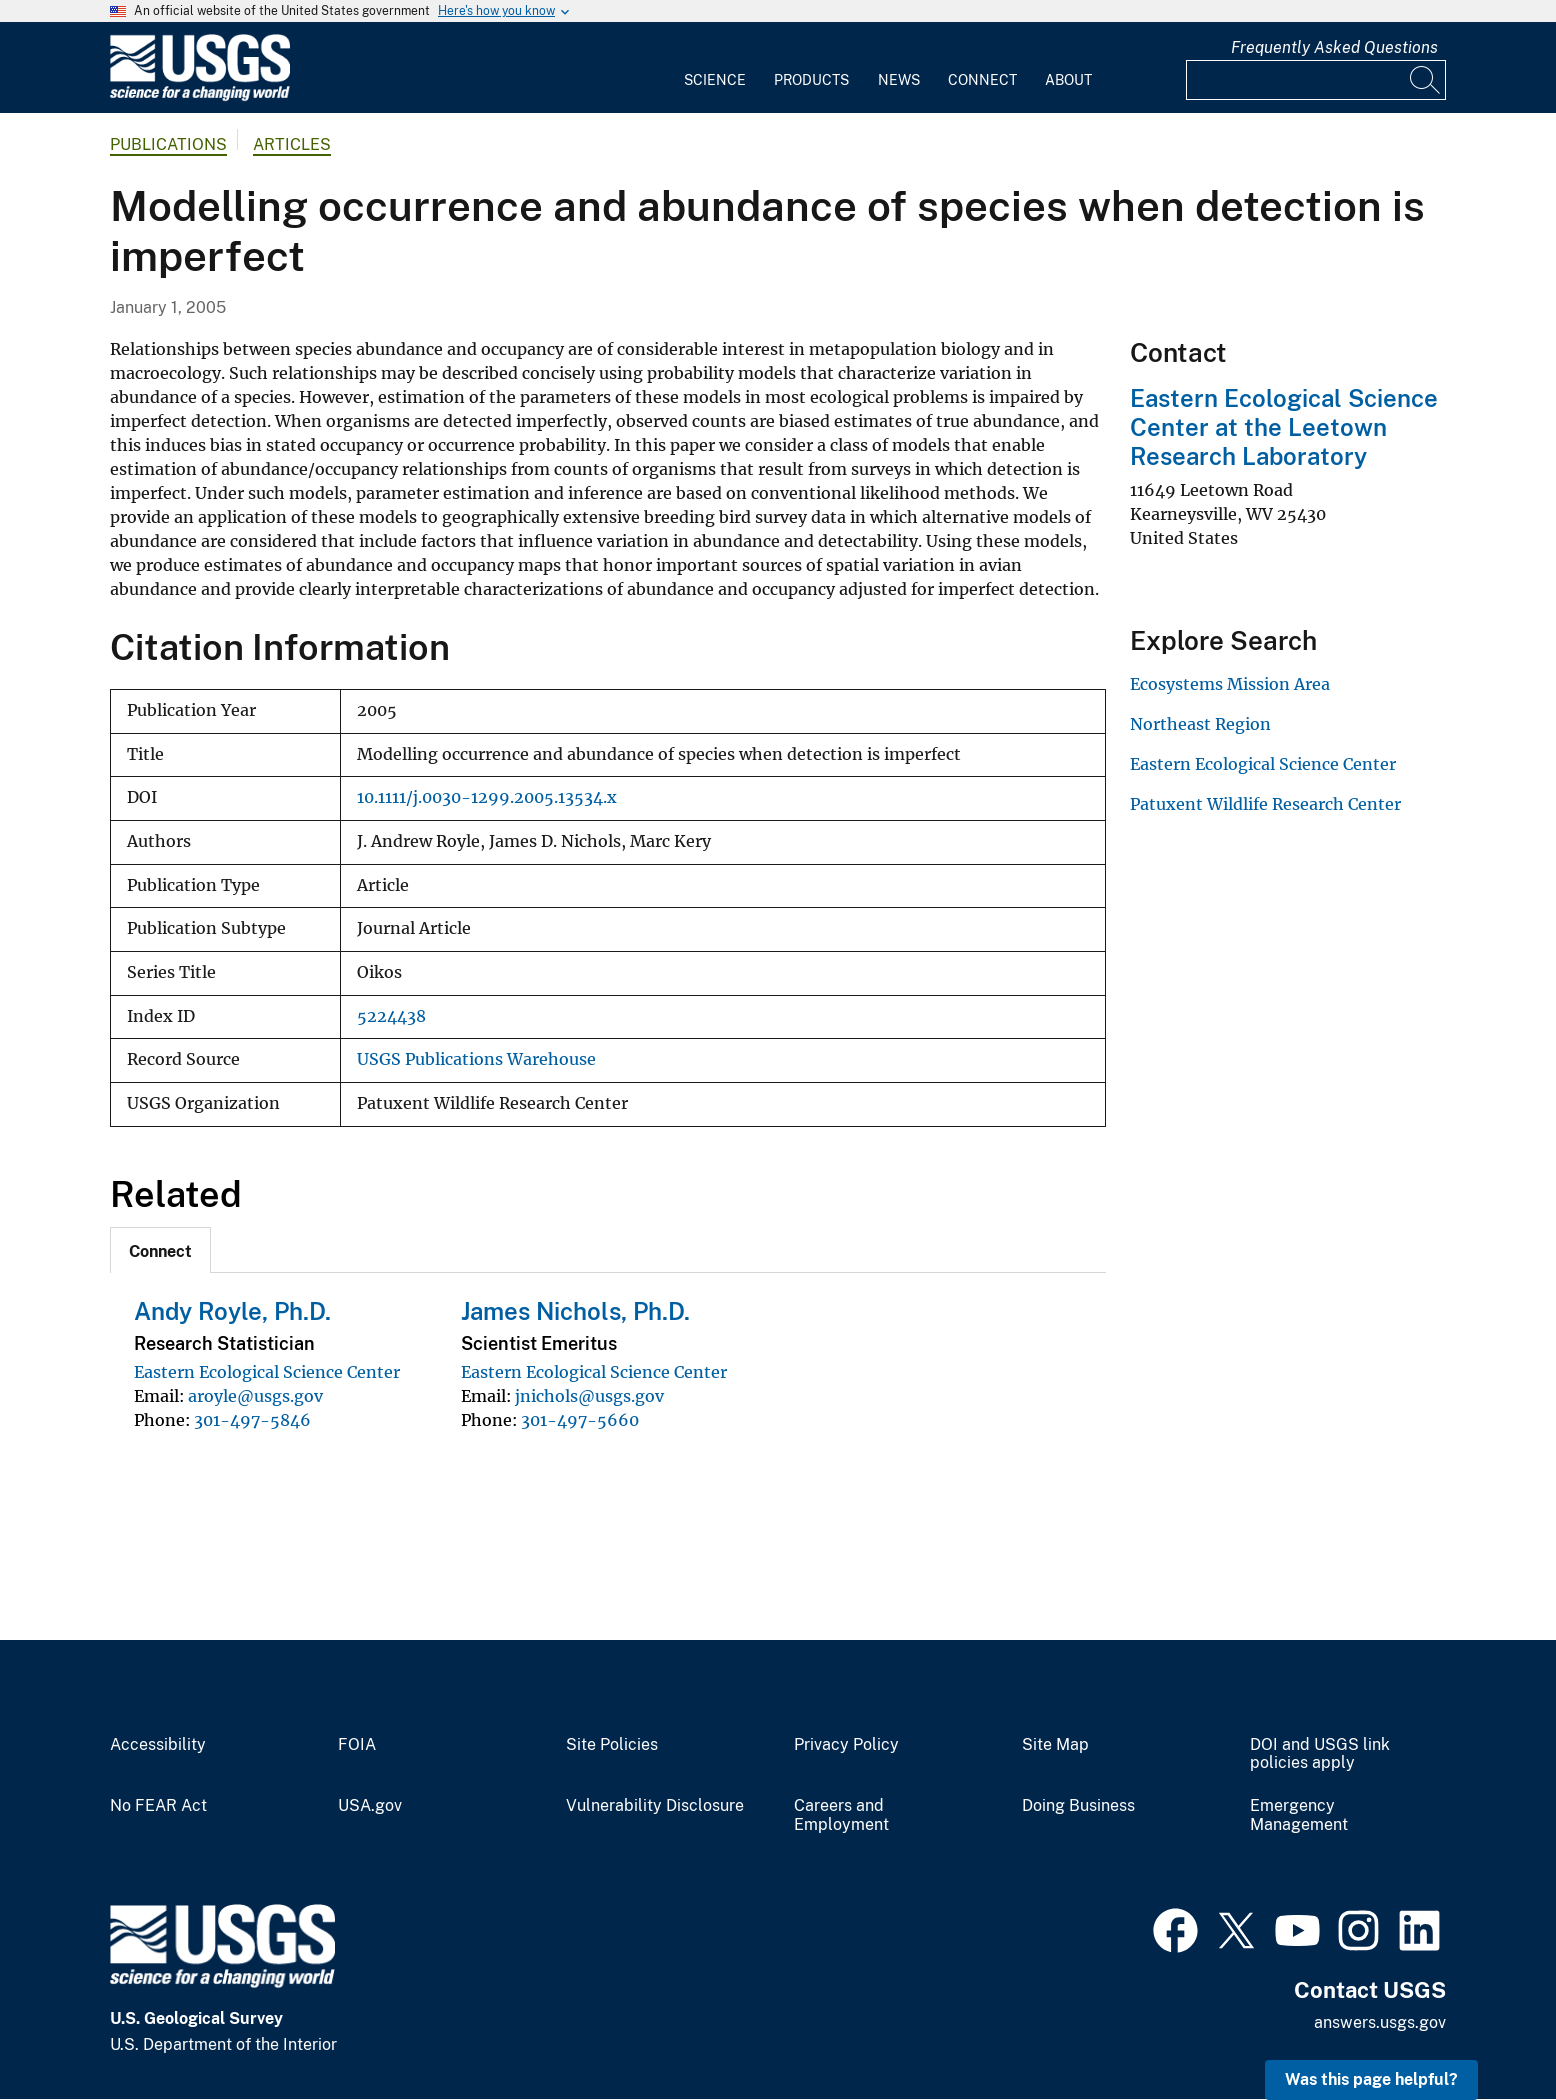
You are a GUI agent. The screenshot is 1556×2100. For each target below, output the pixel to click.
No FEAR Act (158, 1806)
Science (715, 80)
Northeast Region (1200, 724)
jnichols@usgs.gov (589, 1396)
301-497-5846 (252, 1420)
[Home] (200, 96)
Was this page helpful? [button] (1371, 2079)
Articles (292, 144)
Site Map (1055, 1745)
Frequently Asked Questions (1334, 47)
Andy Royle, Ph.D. (232, 1311)
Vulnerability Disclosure (655, 1806)
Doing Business (1078, 1806)
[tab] (160, 1250)
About (1068, 80)
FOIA (357, 1745)
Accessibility (158, 1745)
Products (811, 80)
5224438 (391, 1016)
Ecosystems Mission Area (1230, 684)
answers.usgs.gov (1380, 2022)
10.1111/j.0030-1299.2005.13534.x (487, 797)
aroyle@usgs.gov (255, 1396)
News (899, 80)
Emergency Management (1299, 1815)
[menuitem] (715, 68)
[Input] (1316, 80)
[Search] (1426, 80)
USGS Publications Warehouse (476, 1059)
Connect (982, 80)
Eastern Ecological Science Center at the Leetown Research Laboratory (1284, 427)
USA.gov (370, 1806)
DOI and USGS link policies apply (1320, 1754)
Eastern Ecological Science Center (267, 1372)
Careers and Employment (841, 1815)
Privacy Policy (846, 1745)
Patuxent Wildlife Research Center (1265, 804)
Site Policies (612, 1745)
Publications (168, 144)
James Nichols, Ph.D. (575, 1311)
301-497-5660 (580, 1420)
